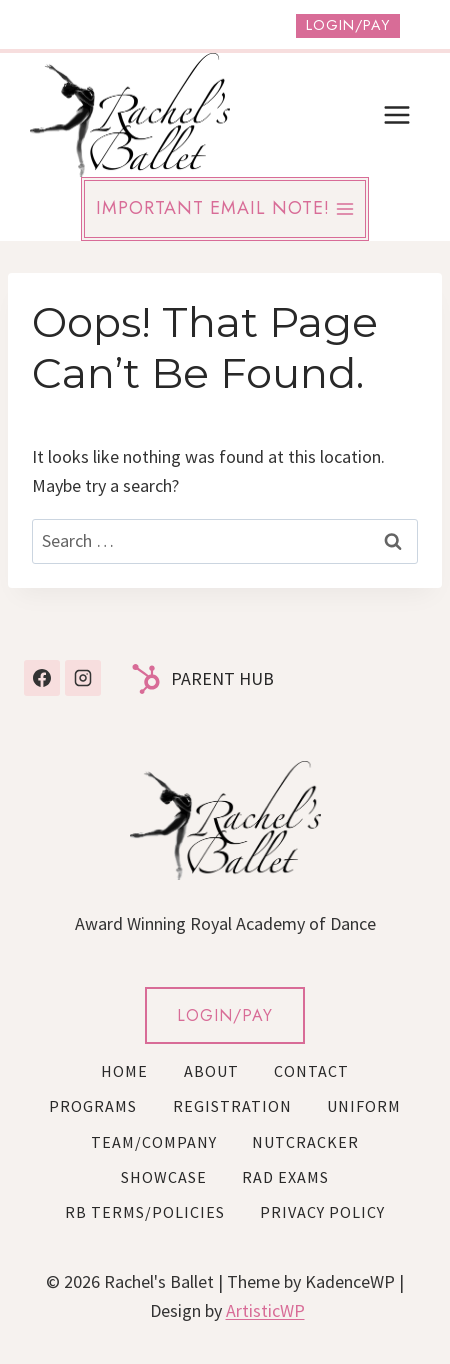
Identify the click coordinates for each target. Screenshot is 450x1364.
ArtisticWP (265, 1310)
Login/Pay (348, 25)
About (211, 1071)
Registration (232, 1106)
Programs (93, 1106)
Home (124, 1071)
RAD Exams (285, 1177)
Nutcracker (305, 1142)
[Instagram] (83, 678)
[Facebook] (42, 678)
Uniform (364, 1106)
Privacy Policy (322, 1212)
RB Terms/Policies (145, 1212)
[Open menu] (396, 114)
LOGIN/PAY (225, 1015)
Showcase (164, 1177)
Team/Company (154, 1142)
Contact (311, 1071)
